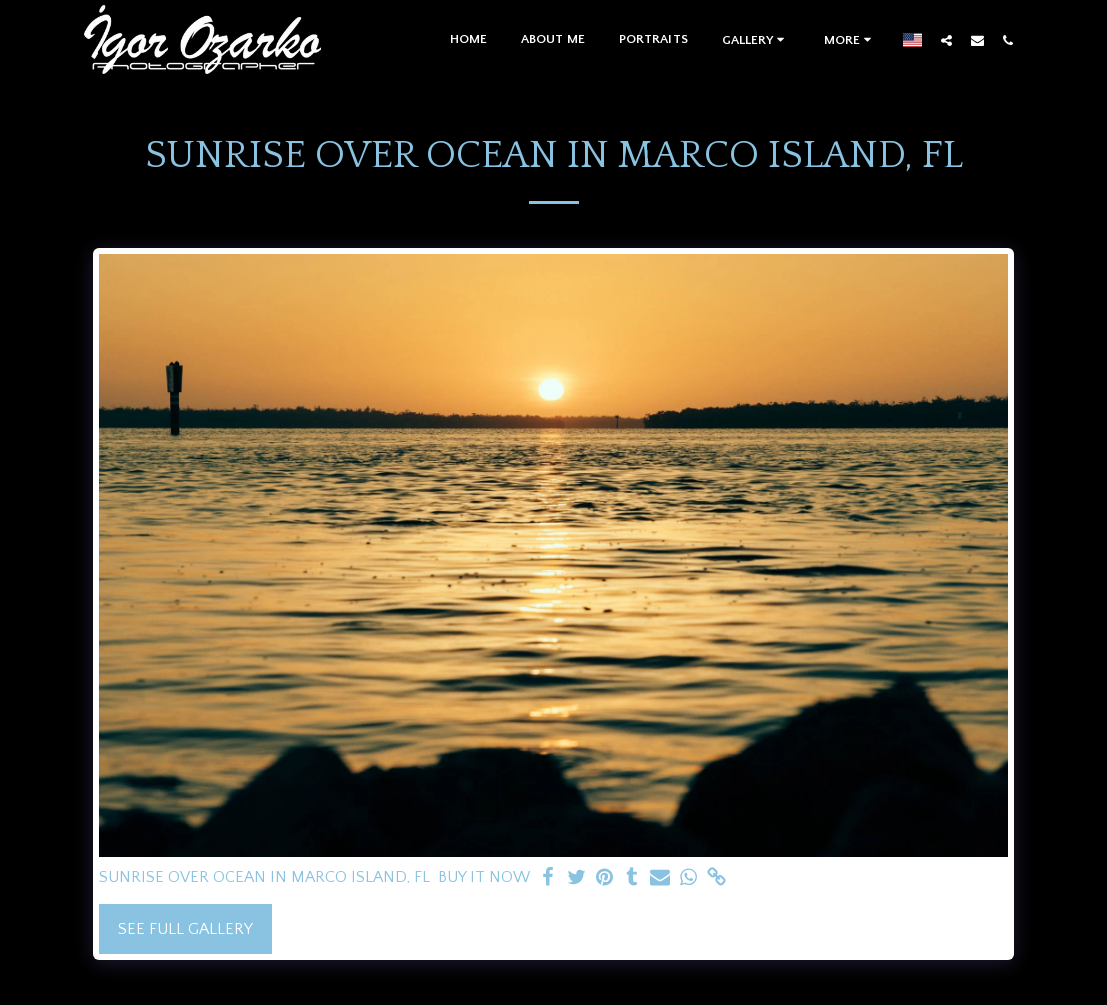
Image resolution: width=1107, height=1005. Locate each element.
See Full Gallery (185, 929)
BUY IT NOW (484, 877)
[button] (756, 39)
